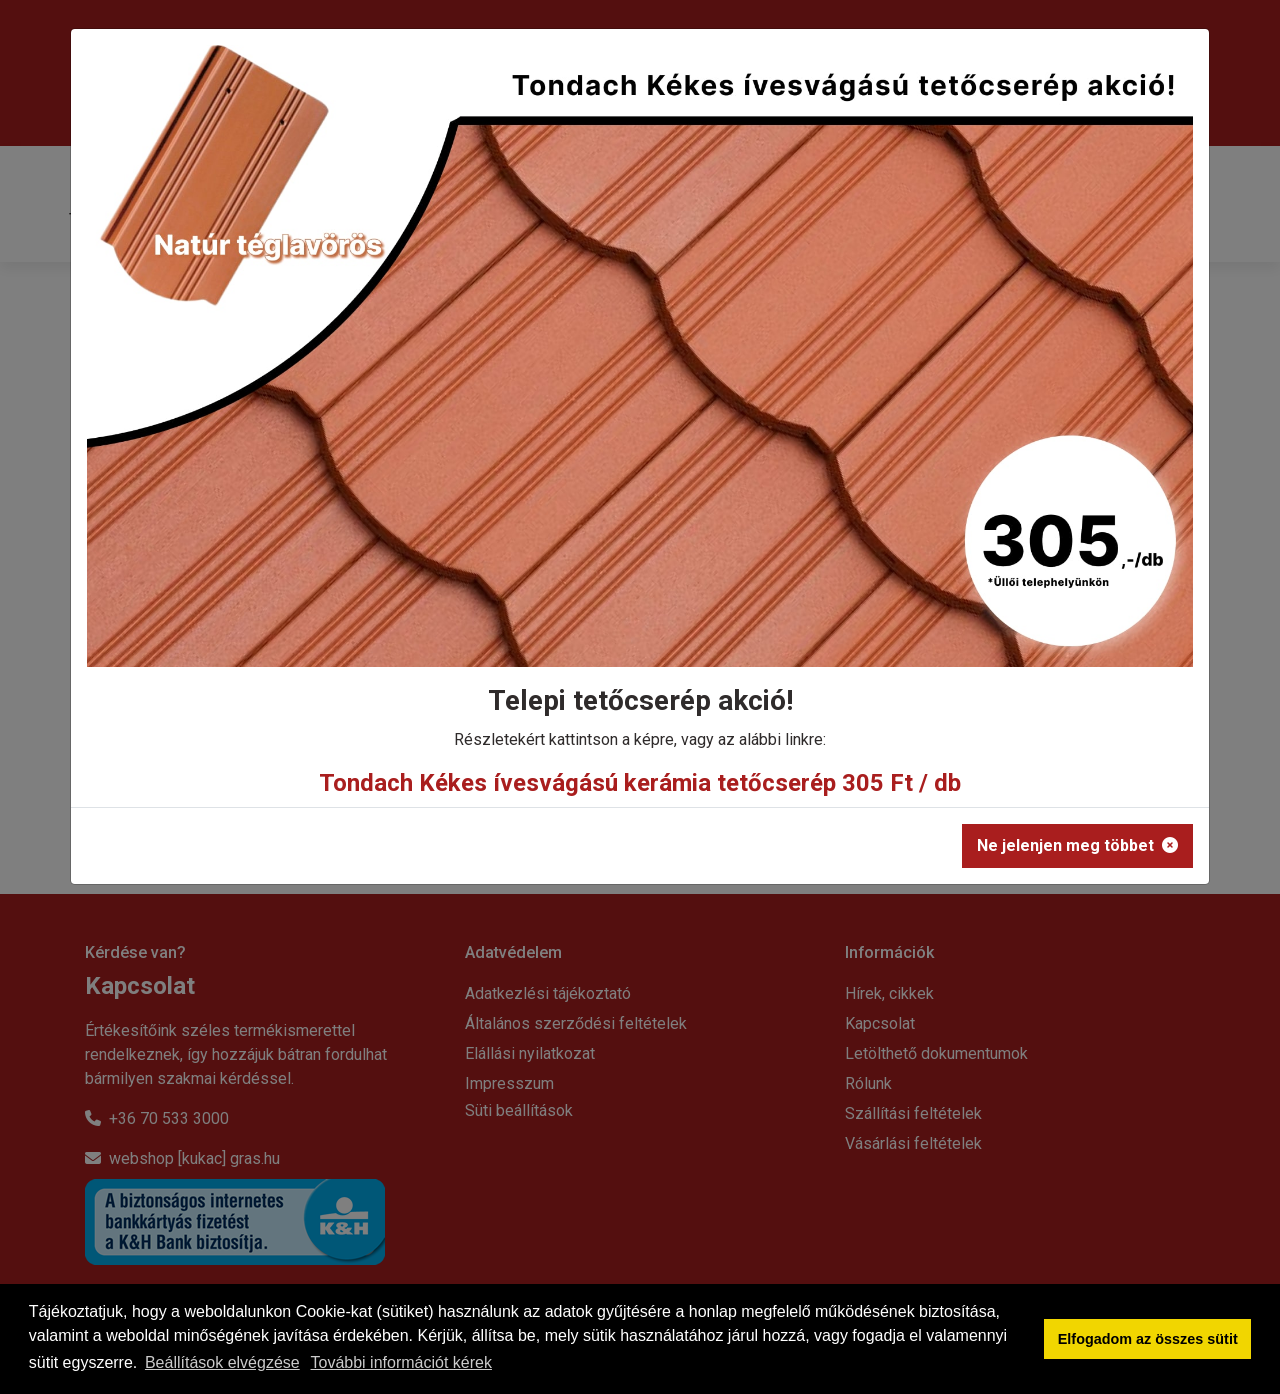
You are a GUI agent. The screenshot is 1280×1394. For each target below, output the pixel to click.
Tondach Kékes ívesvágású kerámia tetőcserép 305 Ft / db (640, 783)
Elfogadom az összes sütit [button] (1148, 1339)
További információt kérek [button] (401, 1362)
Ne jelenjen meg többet (1077, 845)
